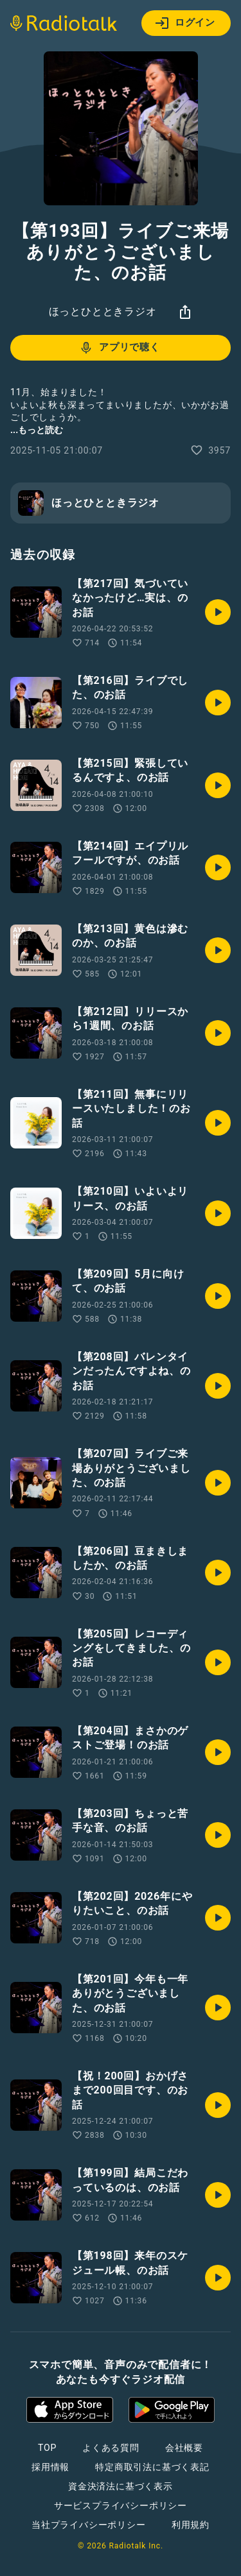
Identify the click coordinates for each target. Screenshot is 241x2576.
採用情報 (50, 2467)
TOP (47, 2448)
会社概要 (184, 2448)
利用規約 (191, 2525)
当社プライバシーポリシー (88, 2525)
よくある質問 (110, 2448)
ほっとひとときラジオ (103, 311)
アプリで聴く (119, 347)
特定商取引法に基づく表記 (152, 2467)
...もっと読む (36, 430)
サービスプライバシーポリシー (120, 2505)
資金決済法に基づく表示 (120, 2486)
